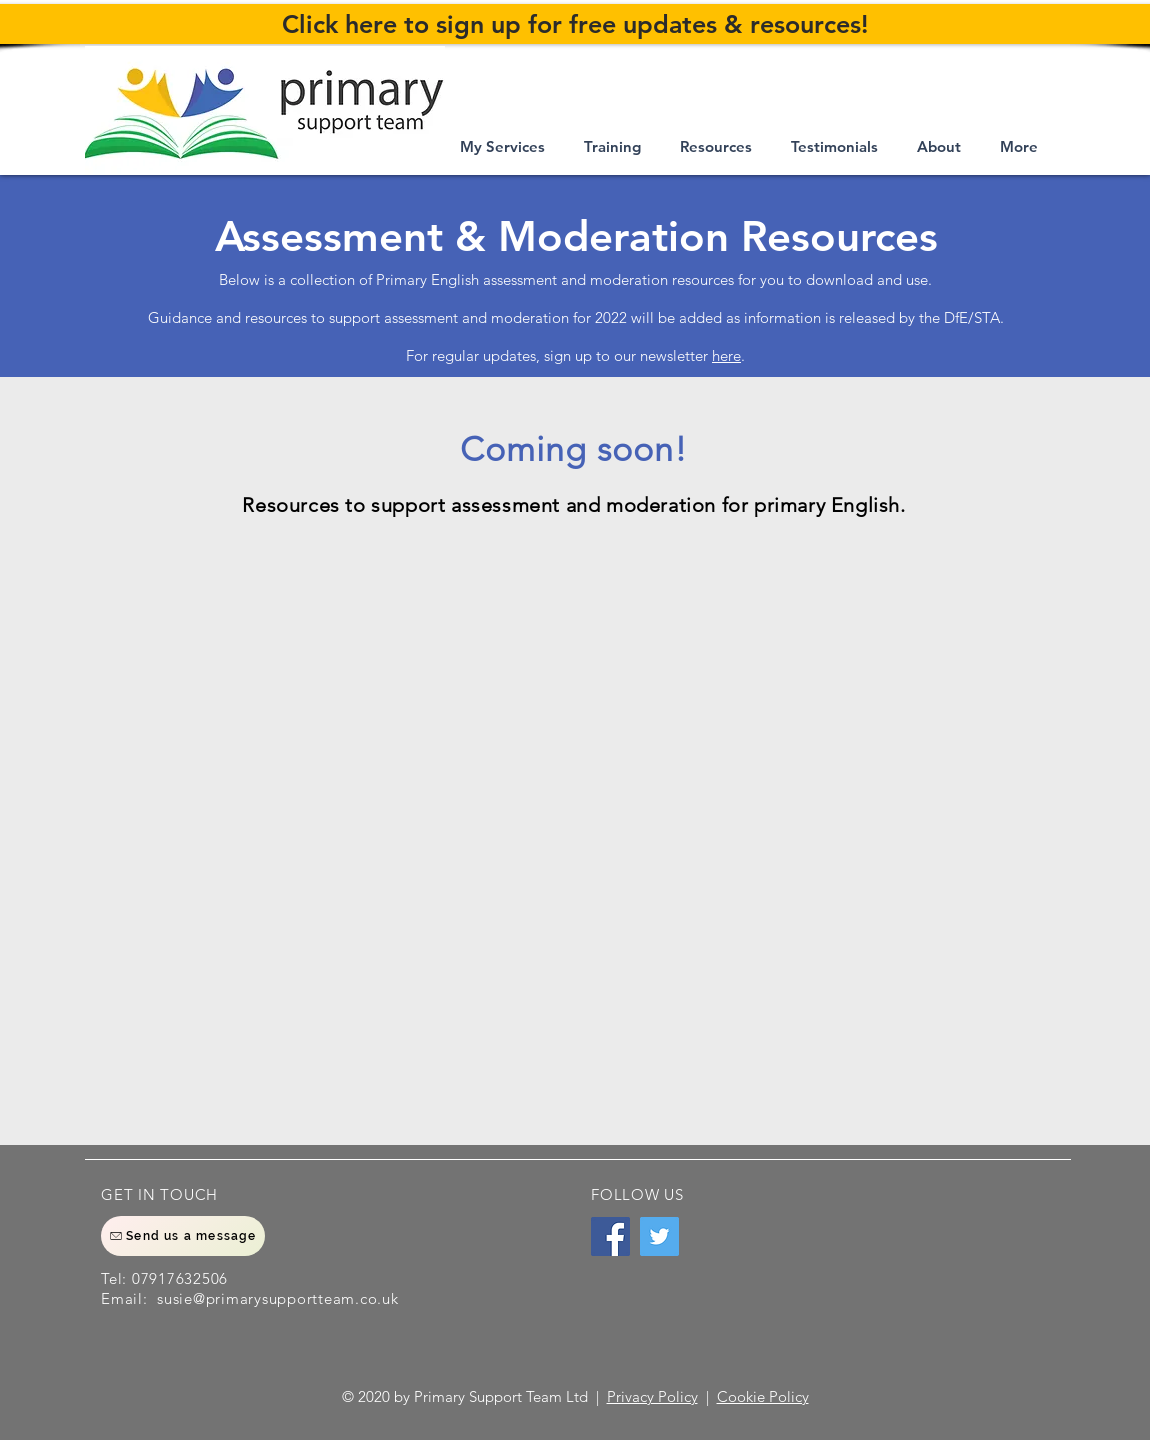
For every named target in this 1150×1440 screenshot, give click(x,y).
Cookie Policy (763, 1396)
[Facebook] (610, 1236)
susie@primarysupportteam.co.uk (278, 1298)
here (726, 355)
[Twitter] (659, 1236)
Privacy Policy (652, 1396)
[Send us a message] (183, 1236)
